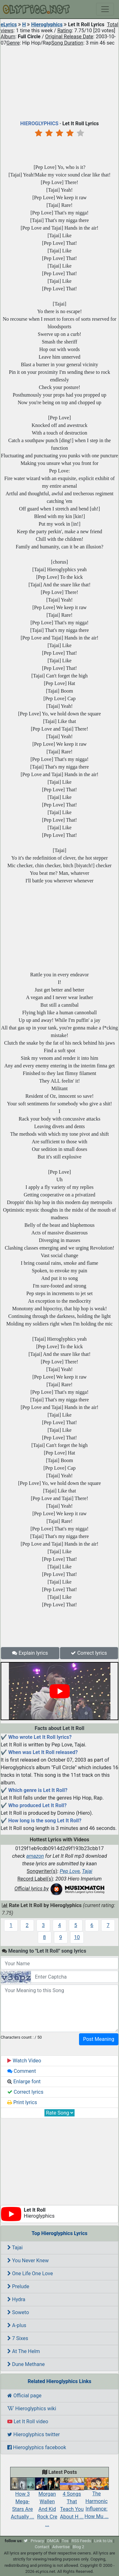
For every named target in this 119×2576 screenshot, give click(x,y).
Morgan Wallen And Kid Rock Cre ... (47, 2503)
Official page (24, 2396)
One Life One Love (30, 2273)
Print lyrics (22, 2102)
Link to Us (103, 2540)
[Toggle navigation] (105, 9)
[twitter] (26, 2540)
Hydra (16, 2299)
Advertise (61, 2546)
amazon (35, 1856)
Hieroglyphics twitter (33, 2434)
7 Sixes (17, 2338)
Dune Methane (26, 2364)
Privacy (37, 2540)
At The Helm (23, 2351)
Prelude (18, 2286)
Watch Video (24, 2061)
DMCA (53, 2540)
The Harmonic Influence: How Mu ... (96, 2499)
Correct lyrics (89, 1653)
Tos (65, 2540)
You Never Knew (28, 2261)
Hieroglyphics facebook (36, 2447)
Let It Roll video (27, 2421)
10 (77, 1937)
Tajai (87, 1871)
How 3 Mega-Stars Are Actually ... (22, 2500)
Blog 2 (78, 2546)
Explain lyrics (30, 1653)
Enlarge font (24, 2082)
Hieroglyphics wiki (31, 2409)
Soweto (18, 2312)
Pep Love (70, 1871)
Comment (21, 2071)
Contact (42, 2546)
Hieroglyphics (47, 25)
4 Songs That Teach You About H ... (72, 2500)
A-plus (16, 2325)
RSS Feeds (81, 2540)
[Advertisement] (59, 81)
